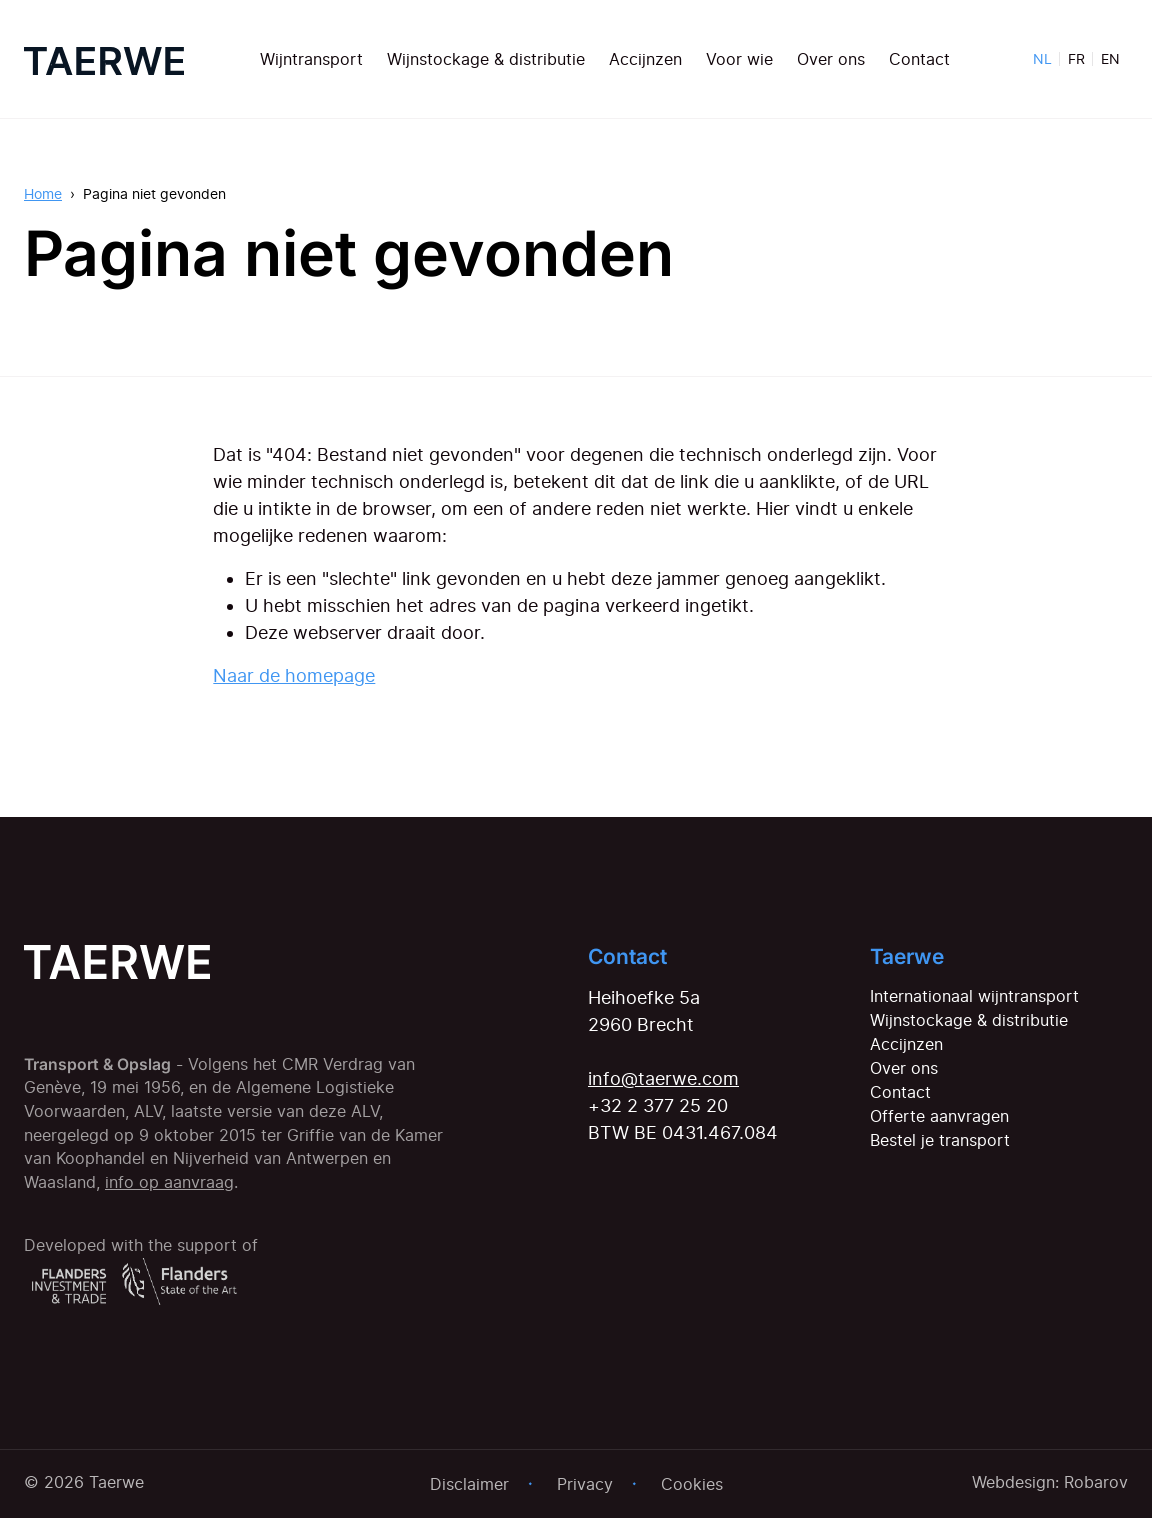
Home (43, 193)
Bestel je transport (940, 1140)
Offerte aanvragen (939, 1116)
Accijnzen (645, 59)
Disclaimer (469, 1484)
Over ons (831, 59)
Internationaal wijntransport (974, 996)
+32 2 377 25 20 (658, 1105)
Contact (919, 59)
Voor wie (739, 59)
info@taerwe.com (663, 1078)
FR (1076, 58)
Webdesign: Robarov (1050, 1482)
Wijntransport (311, 59)
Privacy (585, 1484)
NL (1042, 58)
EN (1110, 58)
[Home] (104, 59)
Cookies (692, 1484)
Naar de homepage (294, 675)
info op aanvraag (169, 1182)
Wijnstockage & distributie (486, 59)
